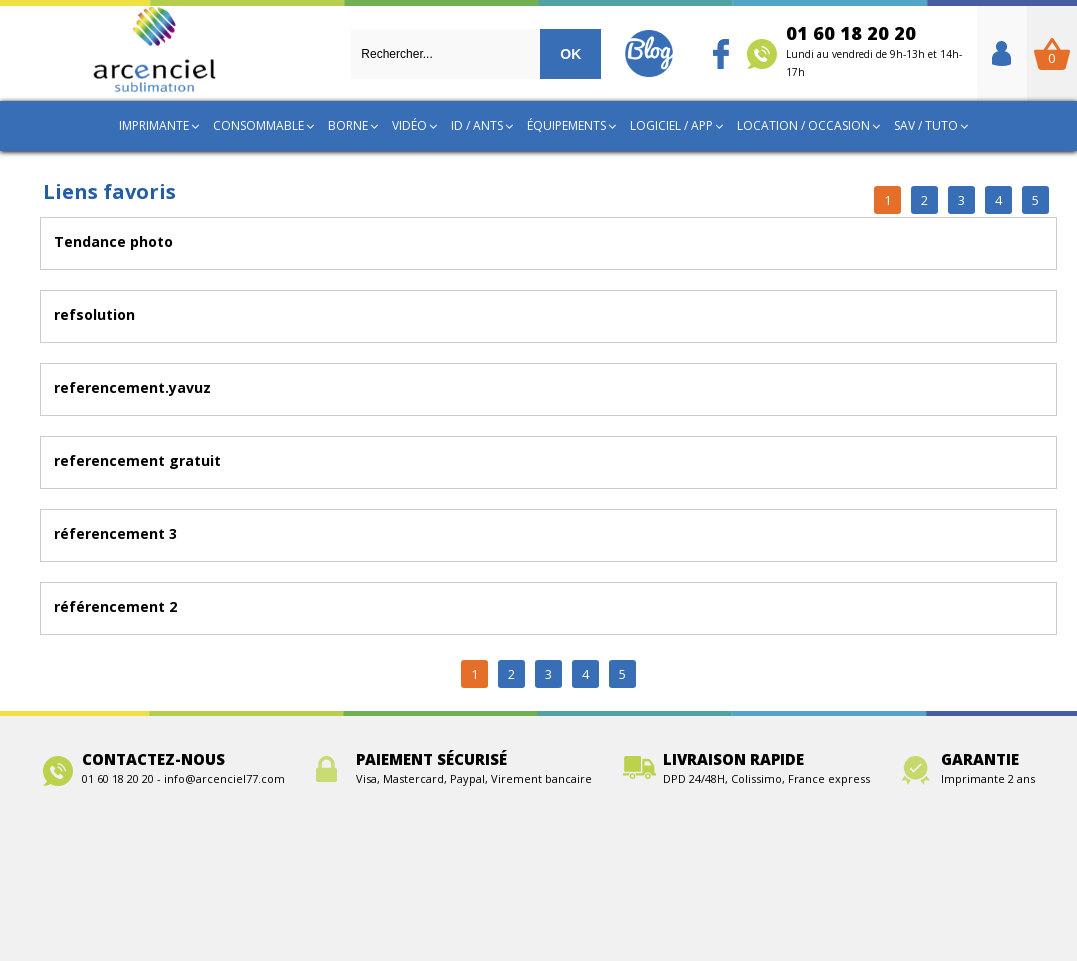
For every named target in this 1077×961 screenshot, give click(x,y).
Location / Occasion (803, 125)
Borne (348, 125)
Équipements (566, 125)
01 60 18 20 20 (874, 50)
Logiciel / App (671, 125)
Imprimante (154, 125)
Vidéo (409, 125)
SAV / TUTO (926, 125)
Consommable (258, 125)
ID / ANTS (477, 125)
